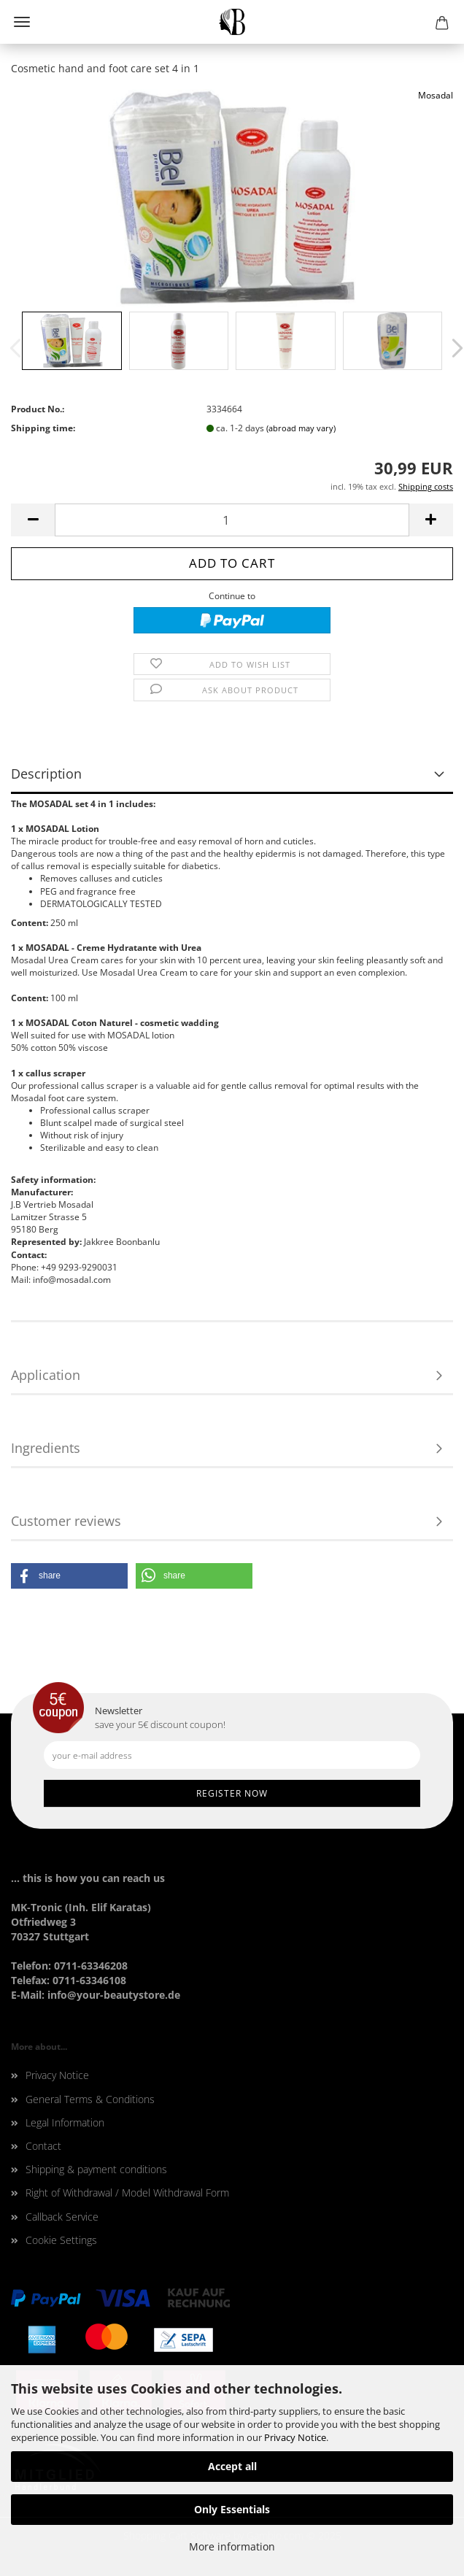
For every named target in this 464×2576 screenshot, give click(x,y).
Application (45, 1375)
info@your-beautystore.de (113, 1995)
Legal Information (65, 2122)
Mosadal (435, 95)
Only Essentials (232, 2509)
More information (232, 2546)
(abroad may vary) (301, 428)
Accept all (232, 2466)
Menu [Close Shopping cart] (22, 22)
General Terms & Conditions (90, 2099)
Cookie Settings (61, 2240)
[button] (69, 1576)
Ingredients (45, 1448)
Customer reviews (66, 1521)
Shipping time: (43, 428)
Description (46, 773)
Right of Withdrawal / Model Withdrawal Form (127, 2192)
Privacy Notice (295, 2437)
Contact (43, 2146)
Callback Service (62, 2217)
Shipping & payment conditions (96, 2169)
